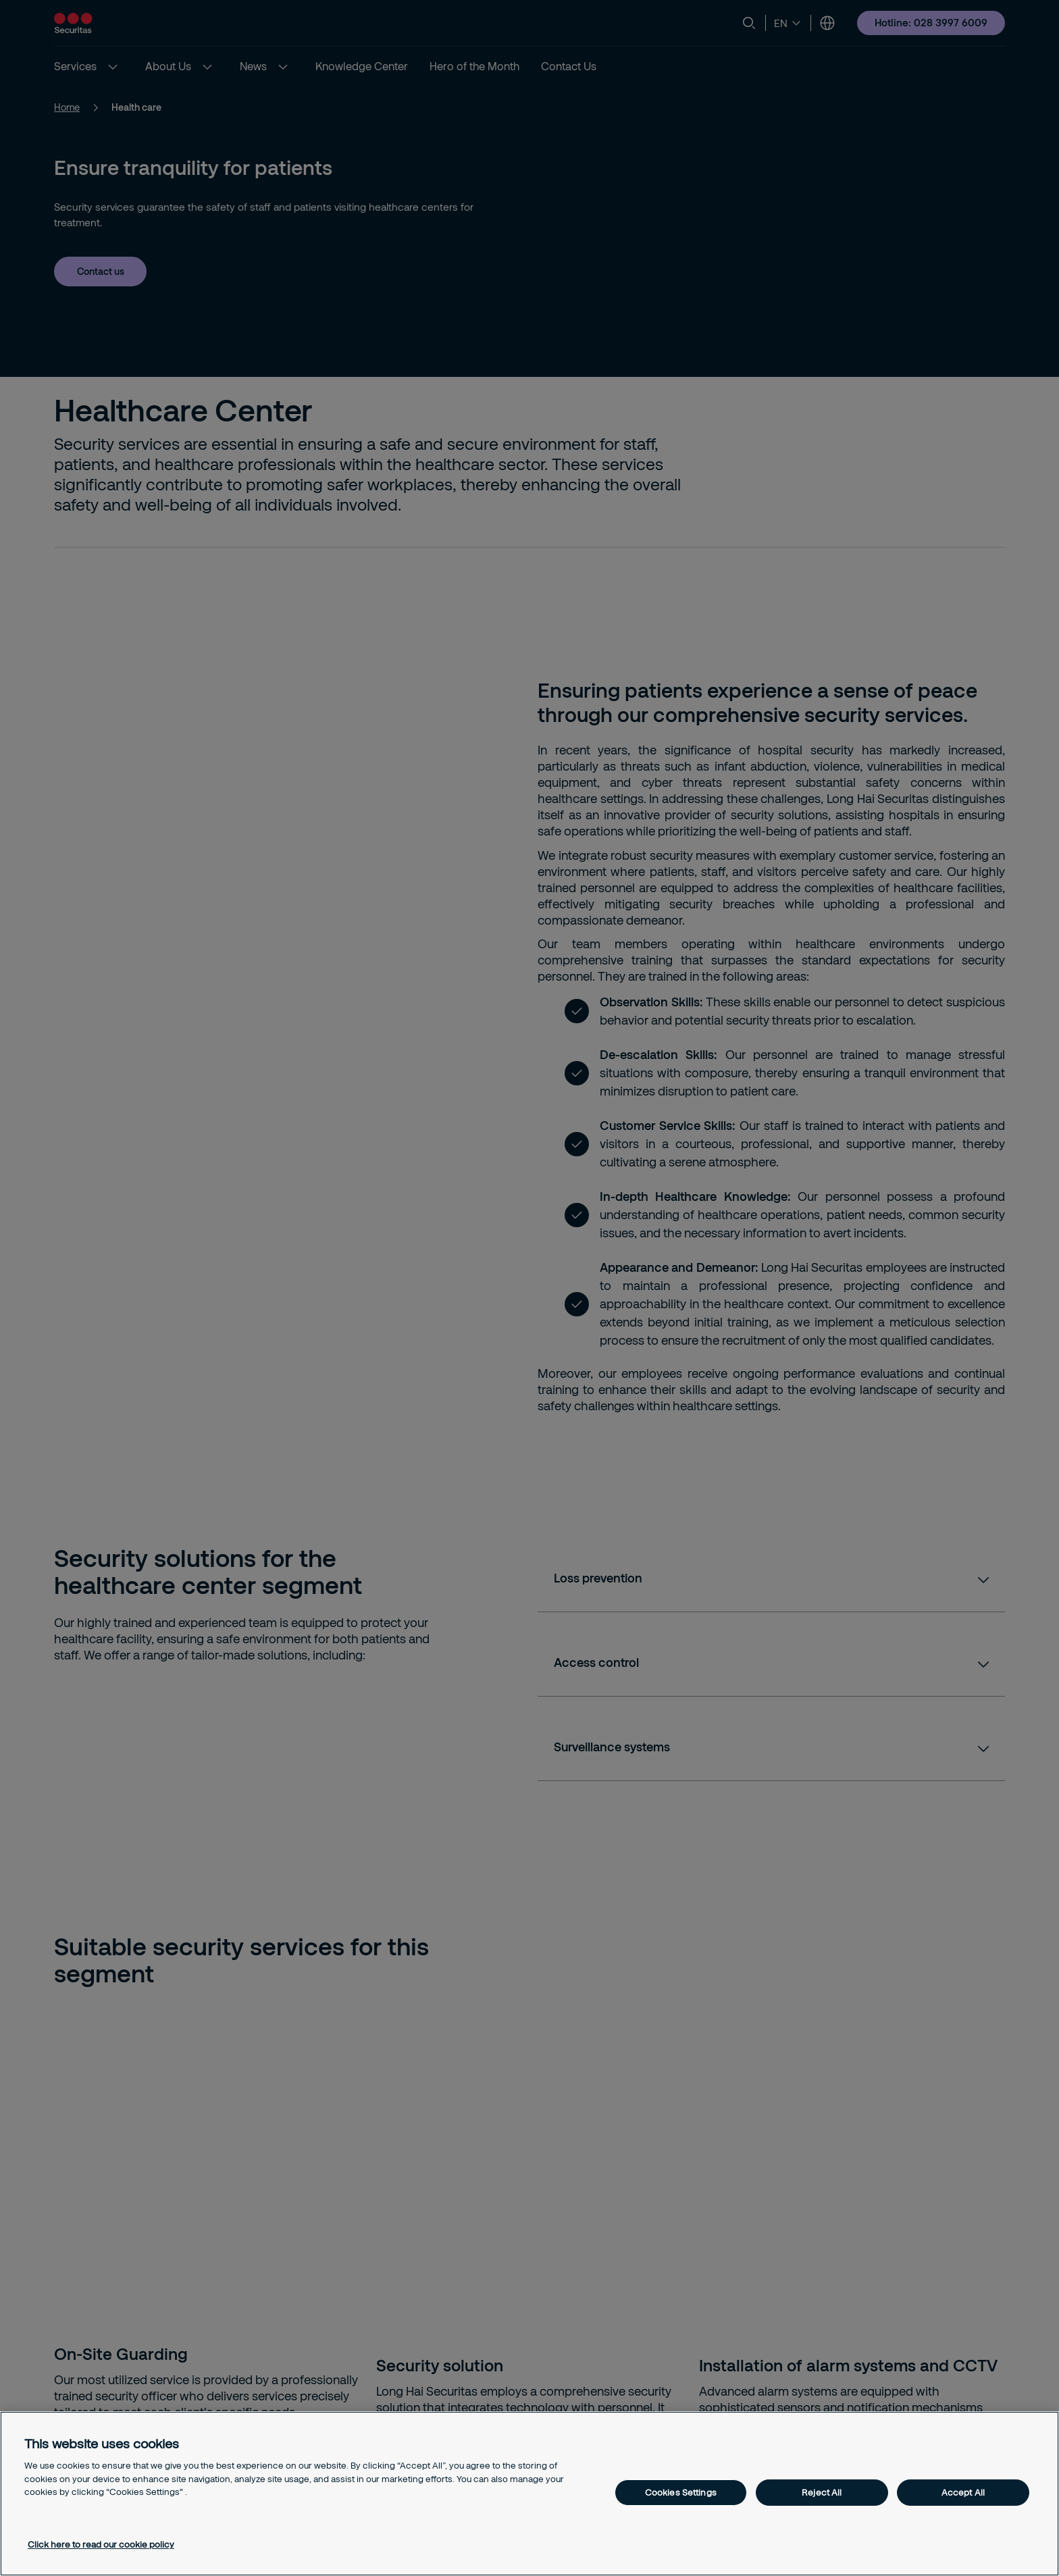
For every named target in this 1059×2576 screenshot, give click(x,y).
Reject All (822, 2492)
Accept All (963, 2492)
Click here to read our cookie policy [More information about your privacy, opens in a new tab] (101, 2544)
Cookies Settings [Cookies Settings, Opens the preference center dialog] (681, 2492)
